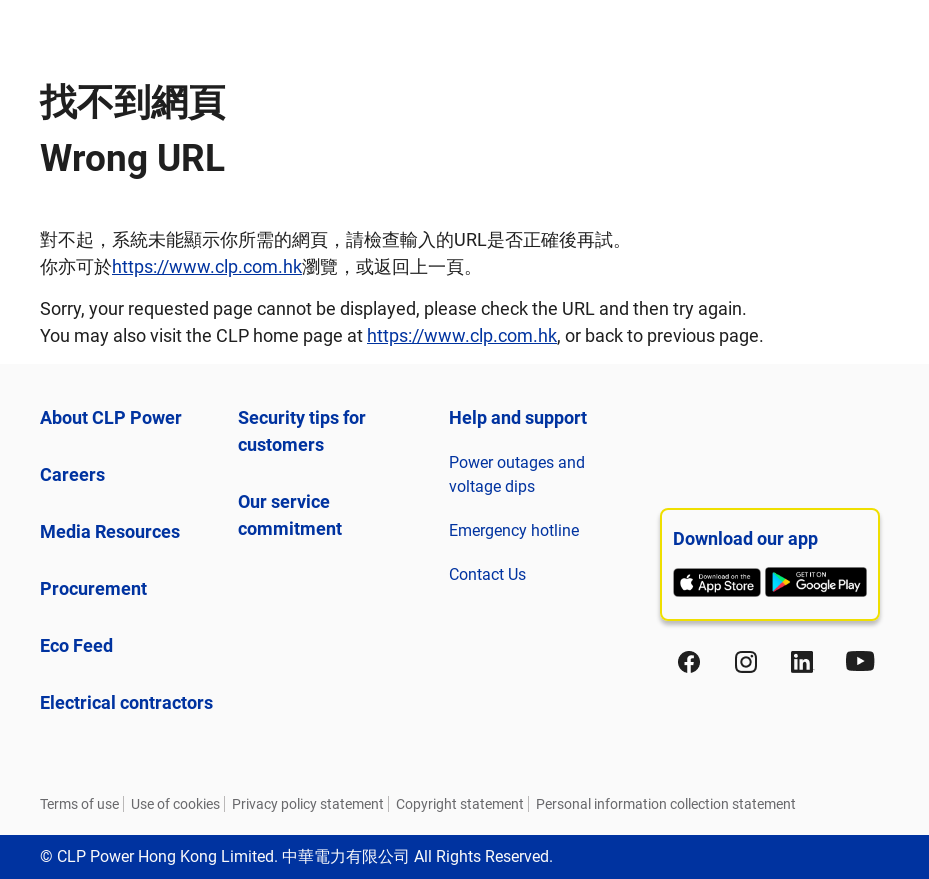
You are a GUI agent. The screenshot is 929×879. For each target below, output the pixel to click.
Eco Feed (76, 645)
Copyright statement (460, 804)
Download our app (745, 538)
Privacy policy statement (308, 804)
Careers (72, 474)
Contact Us (487, 574)
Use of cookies (175, 804)
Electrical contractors (126, 702)
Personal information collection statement (666, 804)
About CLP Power (111, 417)
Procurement (93, 588)
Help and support (518, 417)
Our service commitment (290, 515)
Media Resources (110, 531)
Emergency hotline (514, 530)
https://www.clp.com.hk (207, 266)
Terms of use (79, 804)
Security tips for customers (302, 431)
